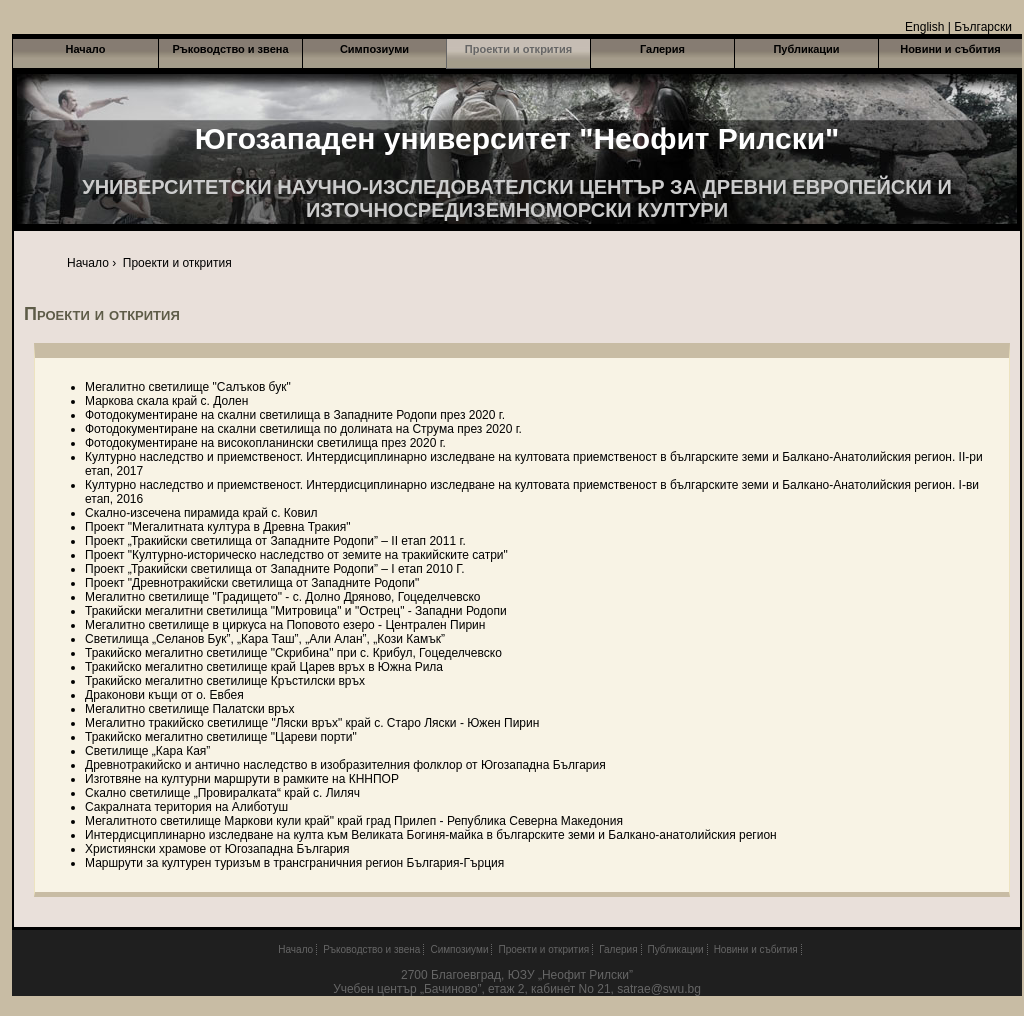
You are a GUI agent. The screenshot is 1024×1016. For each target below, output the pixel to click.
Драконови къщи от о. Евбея (164, 695)
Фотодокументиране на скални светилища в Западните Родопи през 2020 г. (295, 415)
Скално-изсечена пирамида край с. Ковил (201, 513)
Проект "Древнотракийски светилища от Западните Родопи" (252, 583)
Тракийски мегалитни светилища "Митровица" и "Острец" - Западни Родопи (296, 611)
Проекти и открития (518, 49)
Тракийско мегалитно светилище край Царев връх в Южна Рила (264, 667)
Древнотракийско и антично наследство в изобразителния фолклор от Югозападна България (345, 765)
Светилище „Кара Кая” (147, 751)
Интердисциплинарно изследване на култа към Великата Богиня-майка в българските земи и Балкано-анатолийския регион (431, 835)
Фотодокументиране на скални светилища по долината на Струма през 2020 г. (303, 429)
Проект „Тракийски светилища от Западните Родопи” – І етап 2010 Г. (275, 569)
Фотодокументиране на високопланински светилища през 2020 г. (265, 443)
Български (983, 27)
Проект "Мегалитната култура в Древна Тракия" (218, 527)
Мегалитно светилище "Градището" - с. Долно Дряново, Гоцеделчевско (282, 597)
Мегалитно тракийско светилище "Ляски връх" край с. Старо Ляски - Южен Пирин (312, 723)
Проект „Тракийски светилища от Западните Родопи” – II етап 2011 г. (275, 541)
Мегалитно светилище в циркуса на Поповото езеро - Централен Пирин (285, 625)
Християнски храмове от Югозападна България (217, 849)
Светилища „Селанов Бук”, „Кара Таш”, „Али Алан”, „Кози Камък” (265, 639)
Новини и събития (950, 49)
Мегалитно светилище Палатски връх (190, 709)
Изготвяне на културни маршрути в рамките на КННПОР (242, 779)
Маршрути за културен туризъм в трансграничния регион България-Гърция (294, 863)
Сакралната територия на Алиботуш (186, 807)
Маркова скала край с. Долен (166, 401)
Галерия (662, 49)
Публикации (806, 49)
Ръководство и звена (230, 49)
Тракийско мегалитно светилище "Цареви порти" (221, 737)
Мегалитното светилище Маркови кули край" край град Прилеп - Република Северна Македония (354, 821)
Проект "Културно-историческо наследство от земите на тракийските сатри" (296, 555)
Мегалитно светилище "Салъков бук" (188, 387)
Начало (86, 49)
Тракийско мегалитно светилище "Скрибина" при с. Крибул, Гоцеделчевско (293, 653)
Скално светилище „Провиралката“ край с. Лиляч (222, 793)
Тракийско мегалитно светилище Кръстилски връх (225, 681)
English (924, 27)
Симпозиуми (374, 49)
